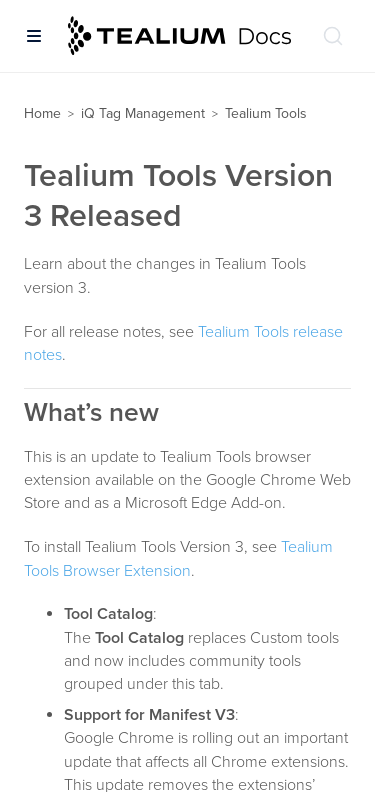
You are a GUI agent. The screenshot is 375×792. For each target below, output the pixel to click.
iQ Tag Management (143, 113)
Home (42, 113)
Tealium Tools (266, 113)
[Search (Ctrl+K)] (333, 36)
